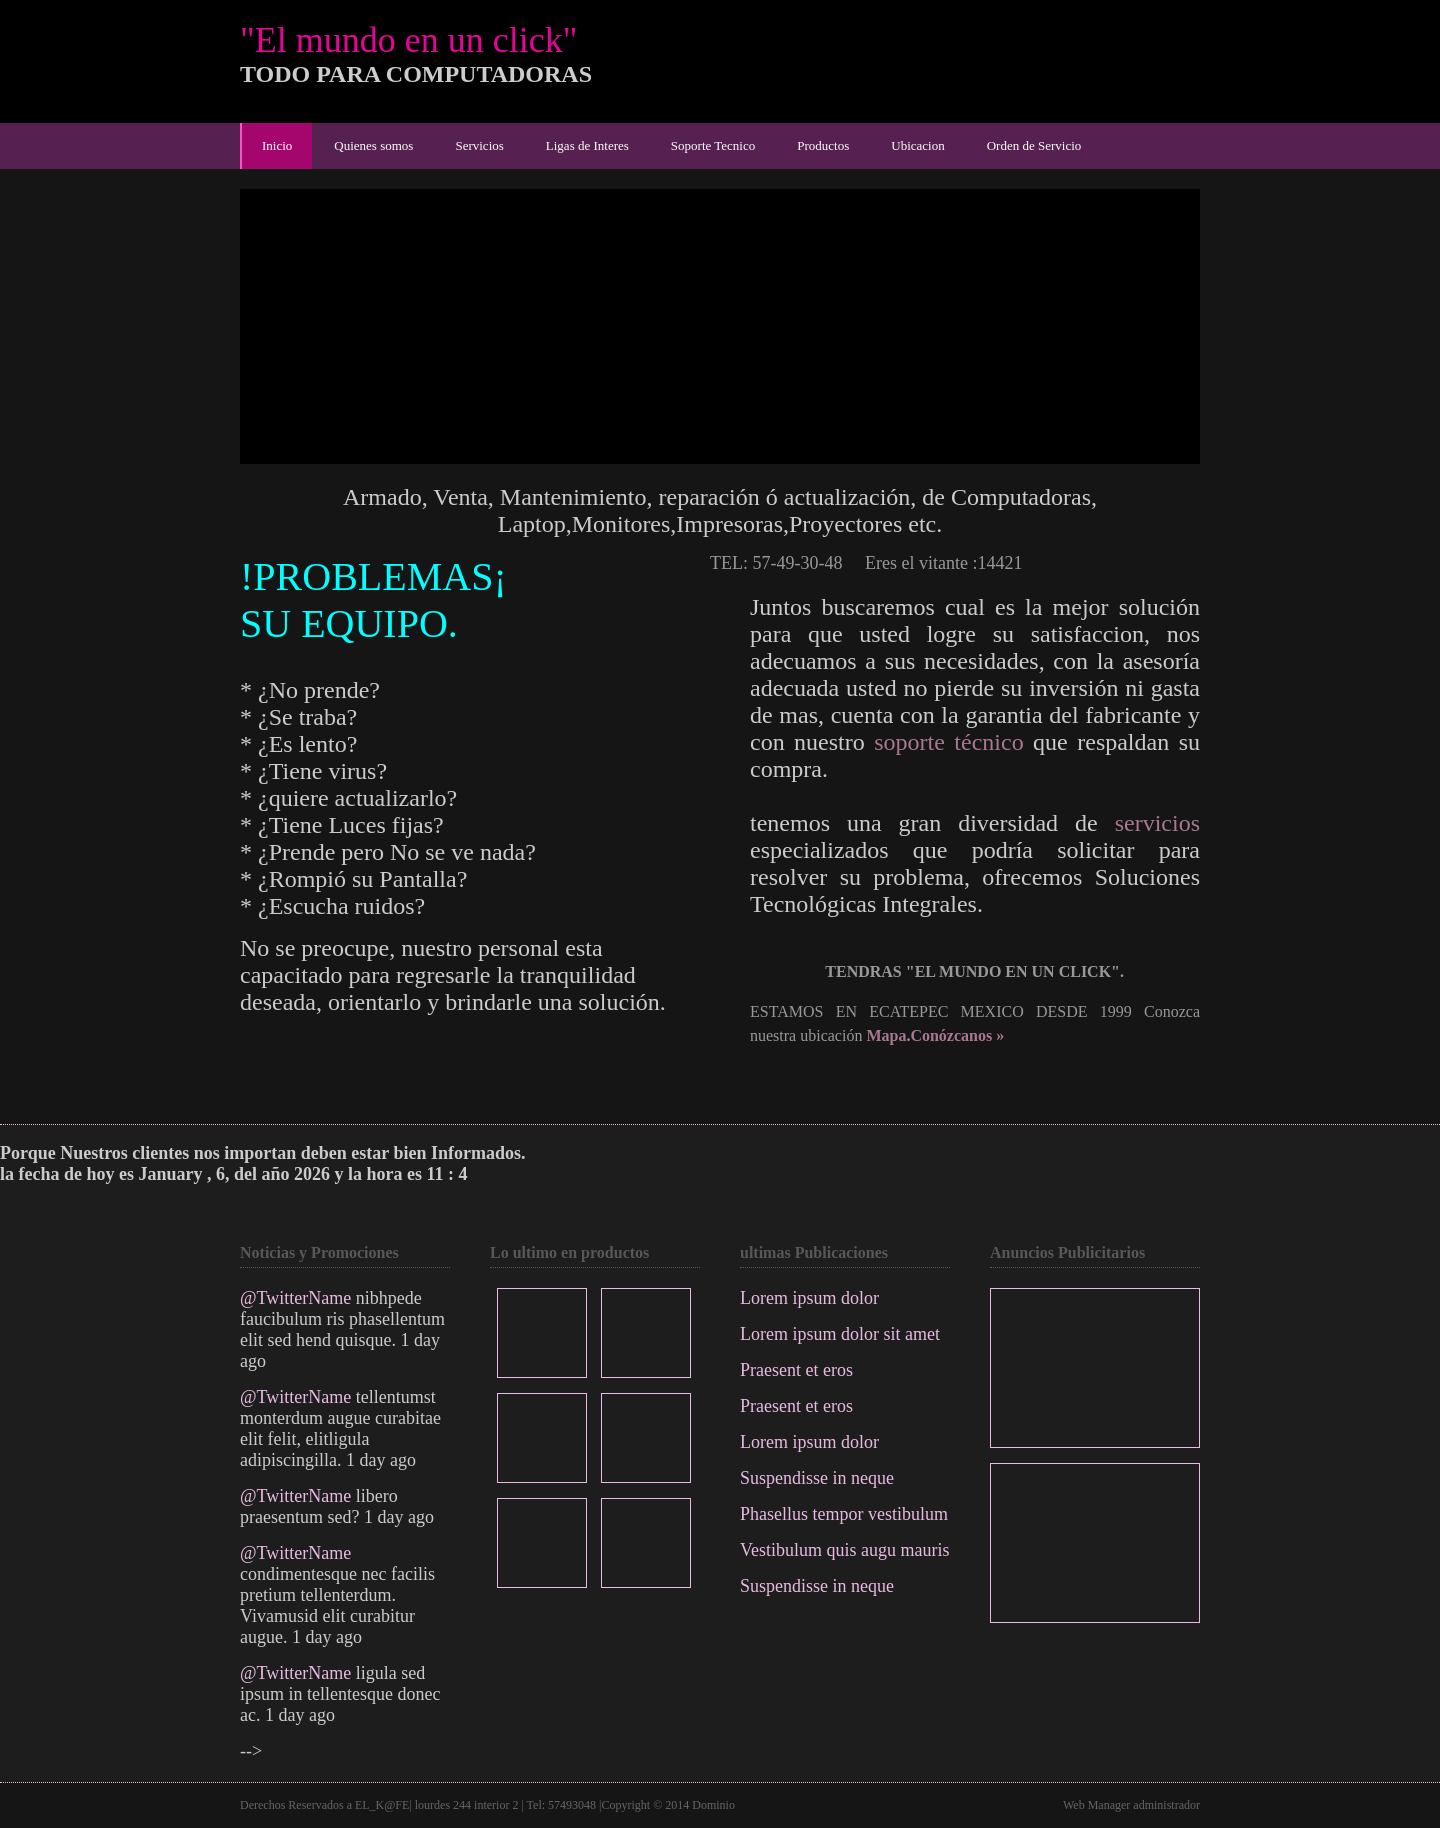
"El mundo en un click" (408, 40)
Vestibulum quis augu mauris (845, 1550)
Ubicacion (917, 145)
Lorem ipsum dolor (809, 1298)
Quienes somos (373, 145)
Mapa (886, 1035)
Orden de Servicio (1034, 145)
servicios (1157, 823)
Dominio (713, 1805)
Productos (823, 145)
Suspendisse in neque (817, 1478)
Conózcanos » (957, 1035)
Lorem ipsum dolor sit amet (840, 1334)
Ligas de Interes (587, 145)
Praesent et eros (796, 1370)
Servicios (479, 145)
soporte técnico (948, 742)
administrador (1166, 1805)
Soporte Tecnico (713, 145)
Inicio (277, 145)
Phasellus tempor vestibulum (844, 1514)
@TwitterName (295, 1298)
